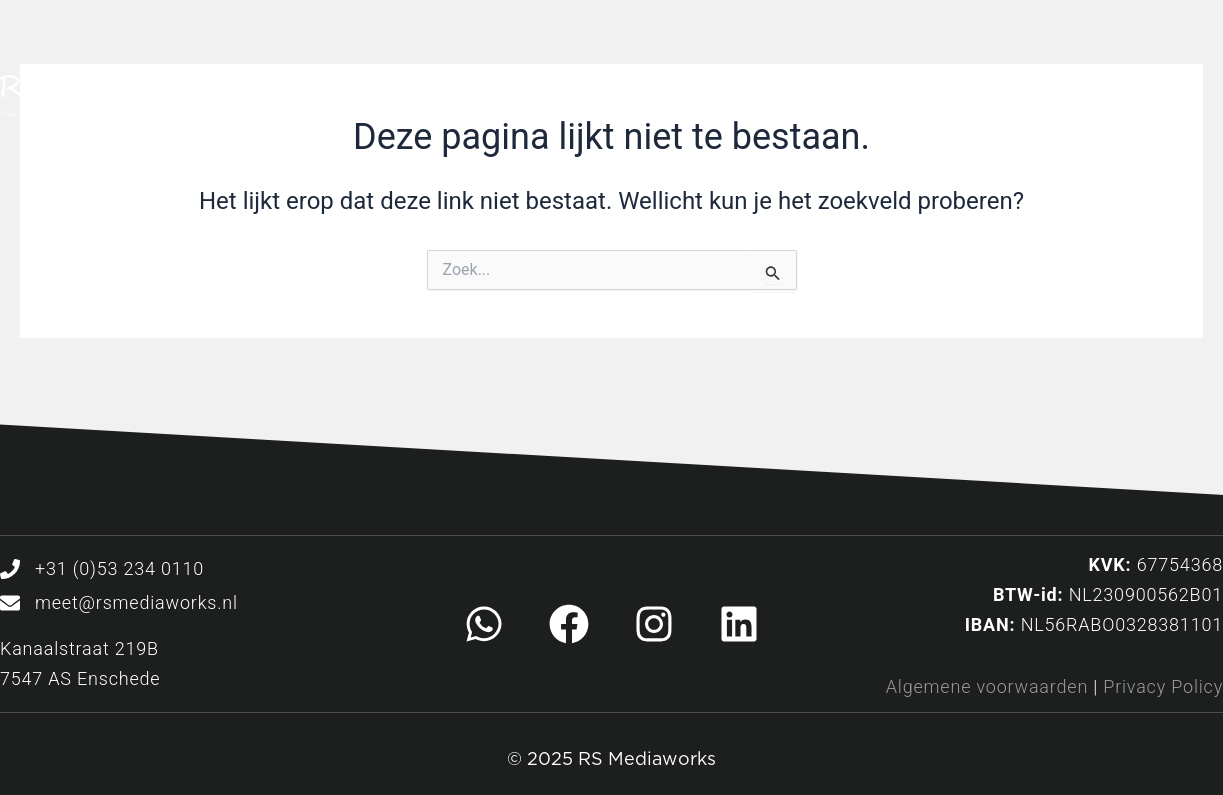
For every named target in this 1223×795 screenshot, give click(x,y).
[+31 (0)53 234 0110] (10, 569)
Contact (1084, 100)
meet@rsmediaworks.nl (136, 602)
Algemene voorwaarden (987, 686)
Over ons (934, 100)
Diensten (624, 100)
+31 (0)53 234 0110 (119, 568)
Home (482, 100)
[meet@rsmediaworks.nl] (10, 603)
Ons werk (780, 100)
